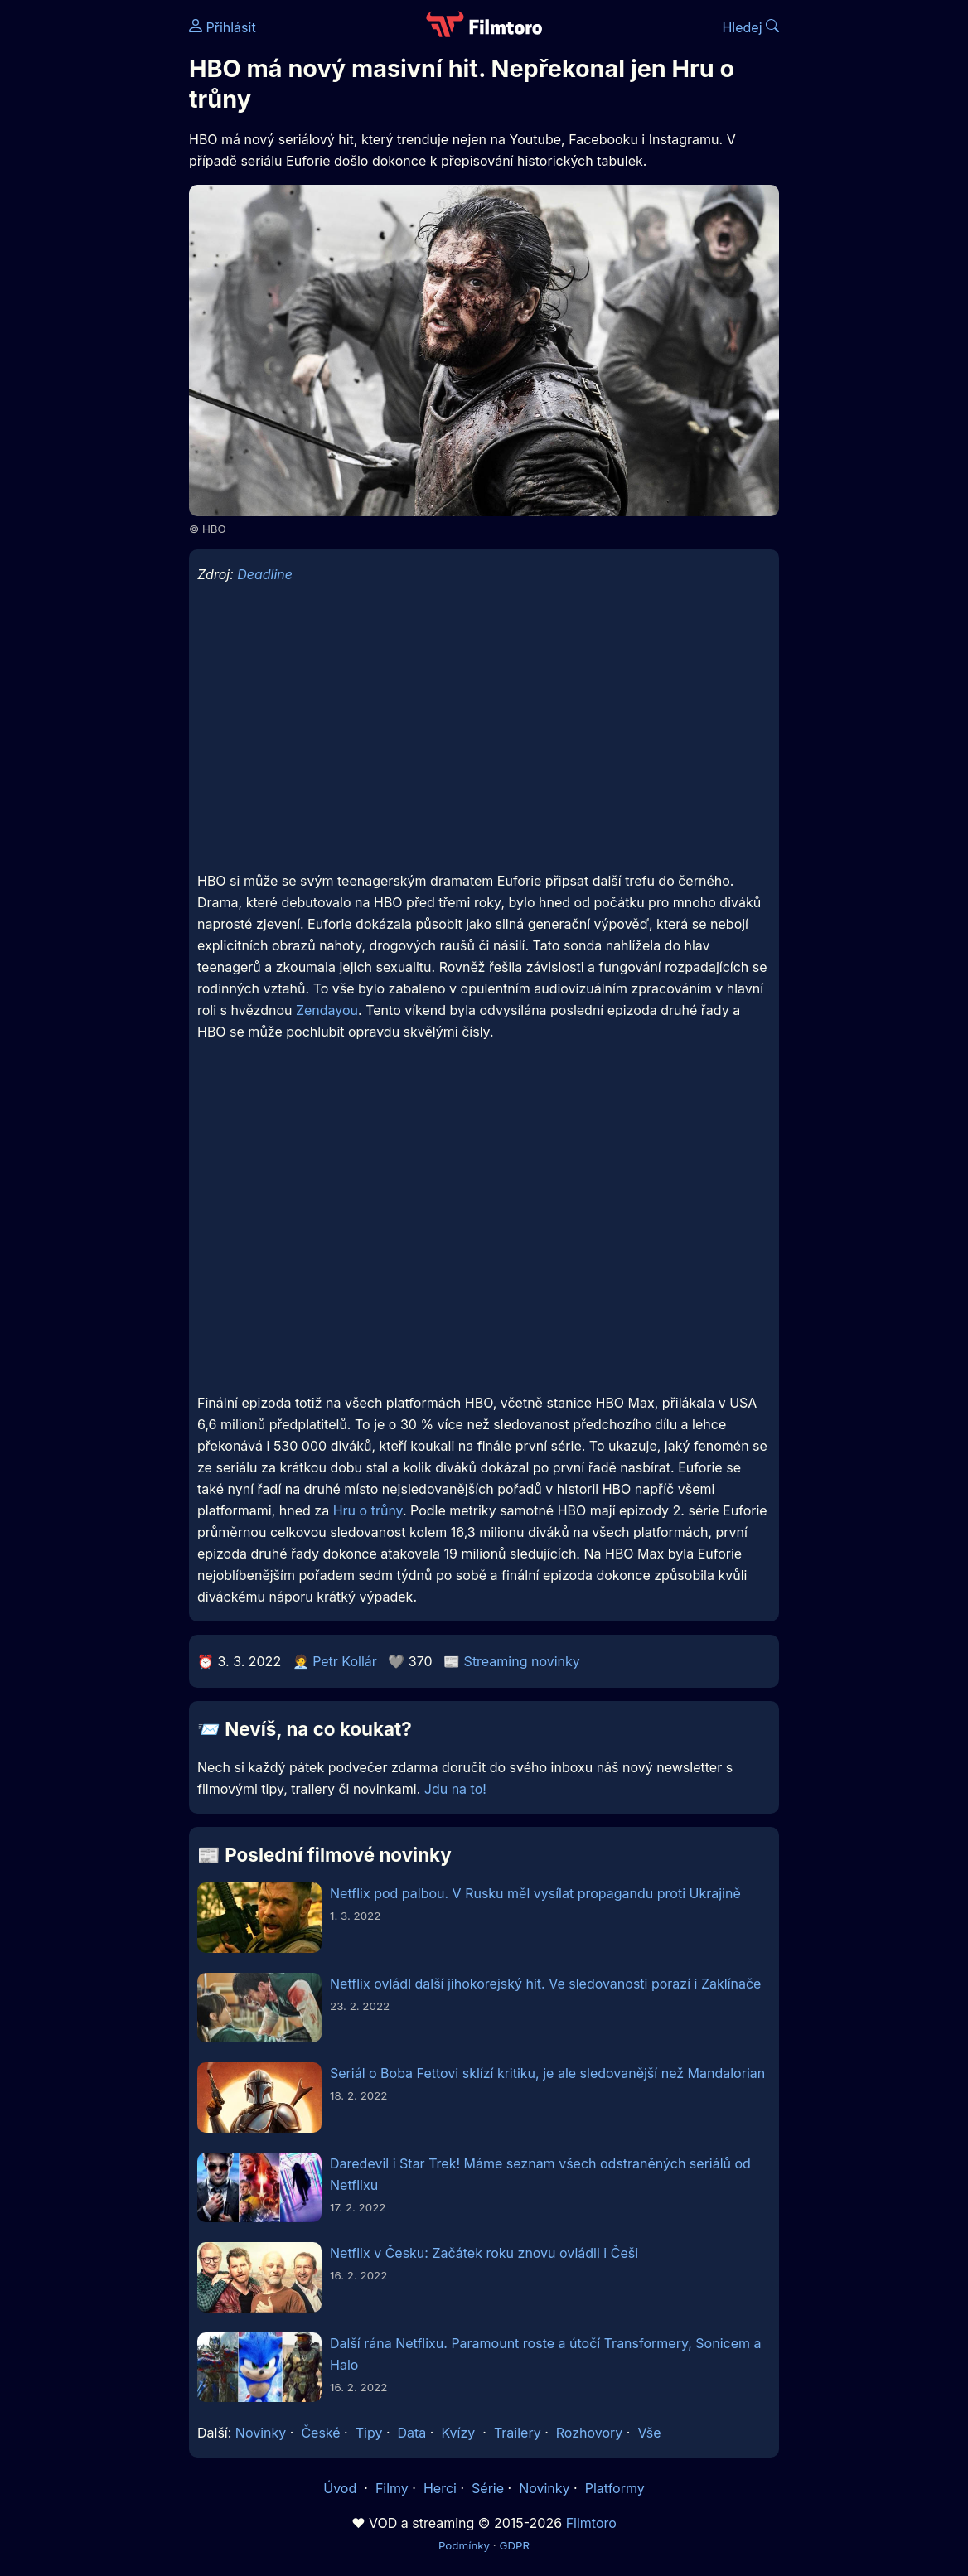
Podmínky (464, 2545)
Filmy (392, 2488)
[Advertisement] (89, 255)
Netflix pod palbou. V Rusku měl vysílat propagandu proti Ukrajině (535, 1893)
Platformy (615, 2488)
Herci (440, 2488)
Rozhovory (589, 2432)
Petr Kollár (344, 1661)
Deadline (265, 574)
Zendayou (327, 1010)
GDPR (514, 2545)
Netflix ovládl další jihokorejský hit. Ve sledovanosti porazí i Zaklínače (545, 1983)
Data (412, 2432)
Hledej (750, 27)
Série (488, 2488)
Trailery (517, 2432)
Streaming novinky (522, 1661)
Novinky (260, 2432)
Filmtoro (591, 2523)
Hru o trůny (368, 1510)
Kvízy (458, 2432)
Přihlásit (222, 27)
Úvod (341, 2488)
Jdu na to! (455, 1789)
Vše (649, 2432)
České (320, 2432)
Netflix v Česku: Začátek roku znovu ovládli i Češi (484, 2253)
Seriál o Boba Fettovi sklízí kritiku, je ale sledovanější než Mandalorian (547, 2073)
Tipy (369, 2432)
